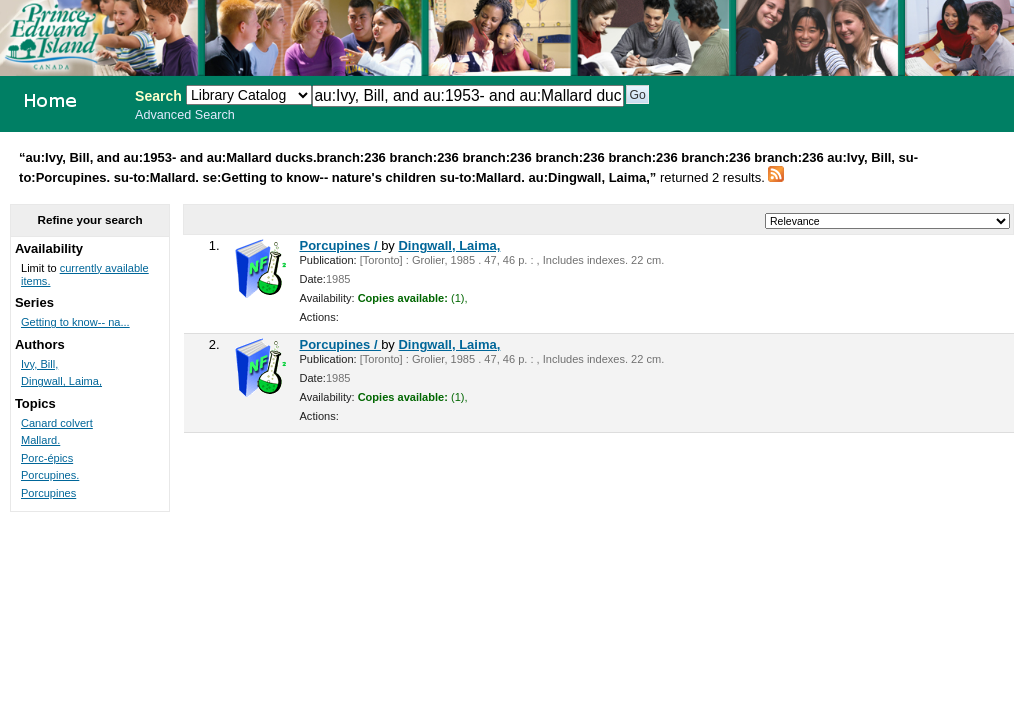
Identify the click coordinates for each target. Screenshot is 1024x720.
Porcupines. (50, 475)
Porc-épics (47, 458)
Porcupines (48, 493)
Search (158, 96)
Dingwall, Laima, (449, 245)
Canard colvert (57, 423)
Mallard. (40, 440)
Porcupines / (341, 245)
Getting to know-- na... (75, 322)
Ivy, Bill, (39, 364)
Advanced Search (185, 115)
